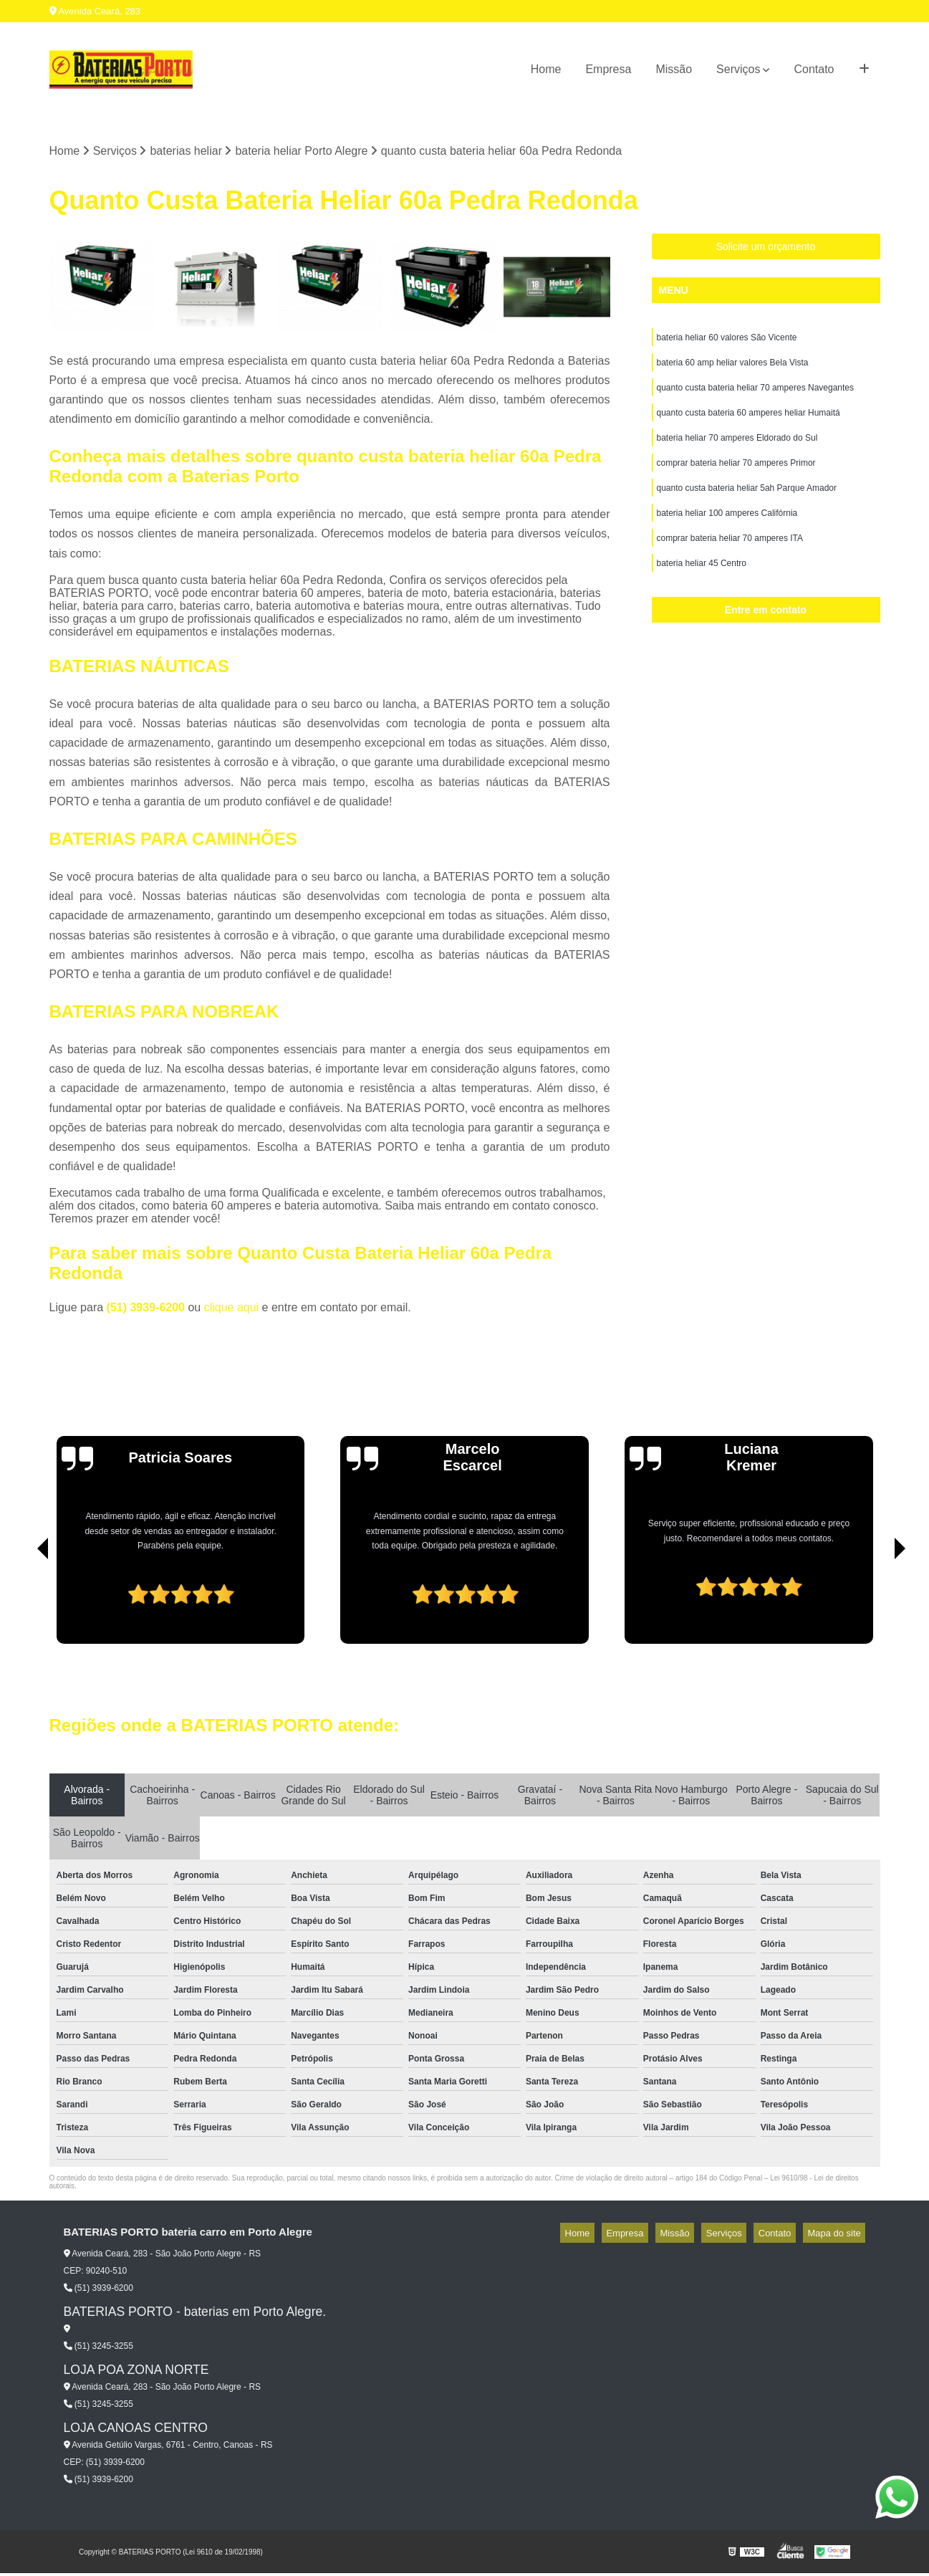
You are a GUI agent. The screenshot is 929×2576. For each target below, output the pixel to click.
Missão (673, 69)
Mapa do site (838, 2235)
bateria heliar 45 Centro (701, 587)
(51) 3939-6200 (147, 1310)
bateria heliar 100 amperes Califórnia (727, 532)
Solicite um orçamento (766, 249)
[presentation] (23, 1606)
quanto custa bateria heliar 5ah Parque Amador (747, 505)
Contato (814, 69)
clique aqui (231, 1310)
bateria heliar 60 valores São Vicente (727, 342)
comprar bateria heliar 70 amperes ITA (730, 560)
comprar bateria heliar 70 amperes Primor (736, 478)
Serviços (738, 69)
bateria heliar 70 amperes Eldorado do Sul (737, 451)
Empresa (608, 69)
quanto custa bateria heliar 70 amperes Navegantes (756, 396)
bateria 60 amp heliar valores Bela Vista (733, 369)
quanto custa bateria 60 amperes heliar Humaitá (748, 423)
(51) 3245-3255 (98, 2349)
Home (546, 69)
